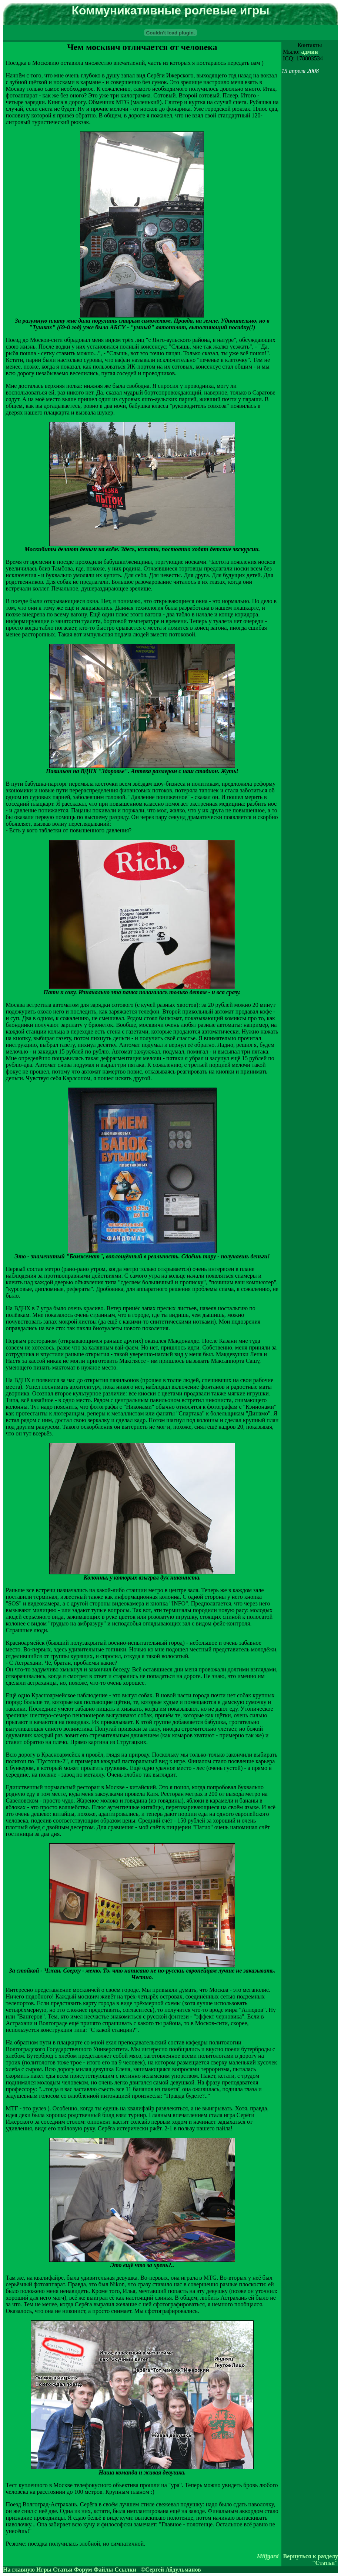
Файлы (103, 2569)
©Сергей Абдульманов (171, 2569)
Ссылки (125, 2569)
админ (309, 52)
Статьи (63, 2569)
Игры (43, 2569)
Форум (83, 2569)
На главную (19, 2569)
